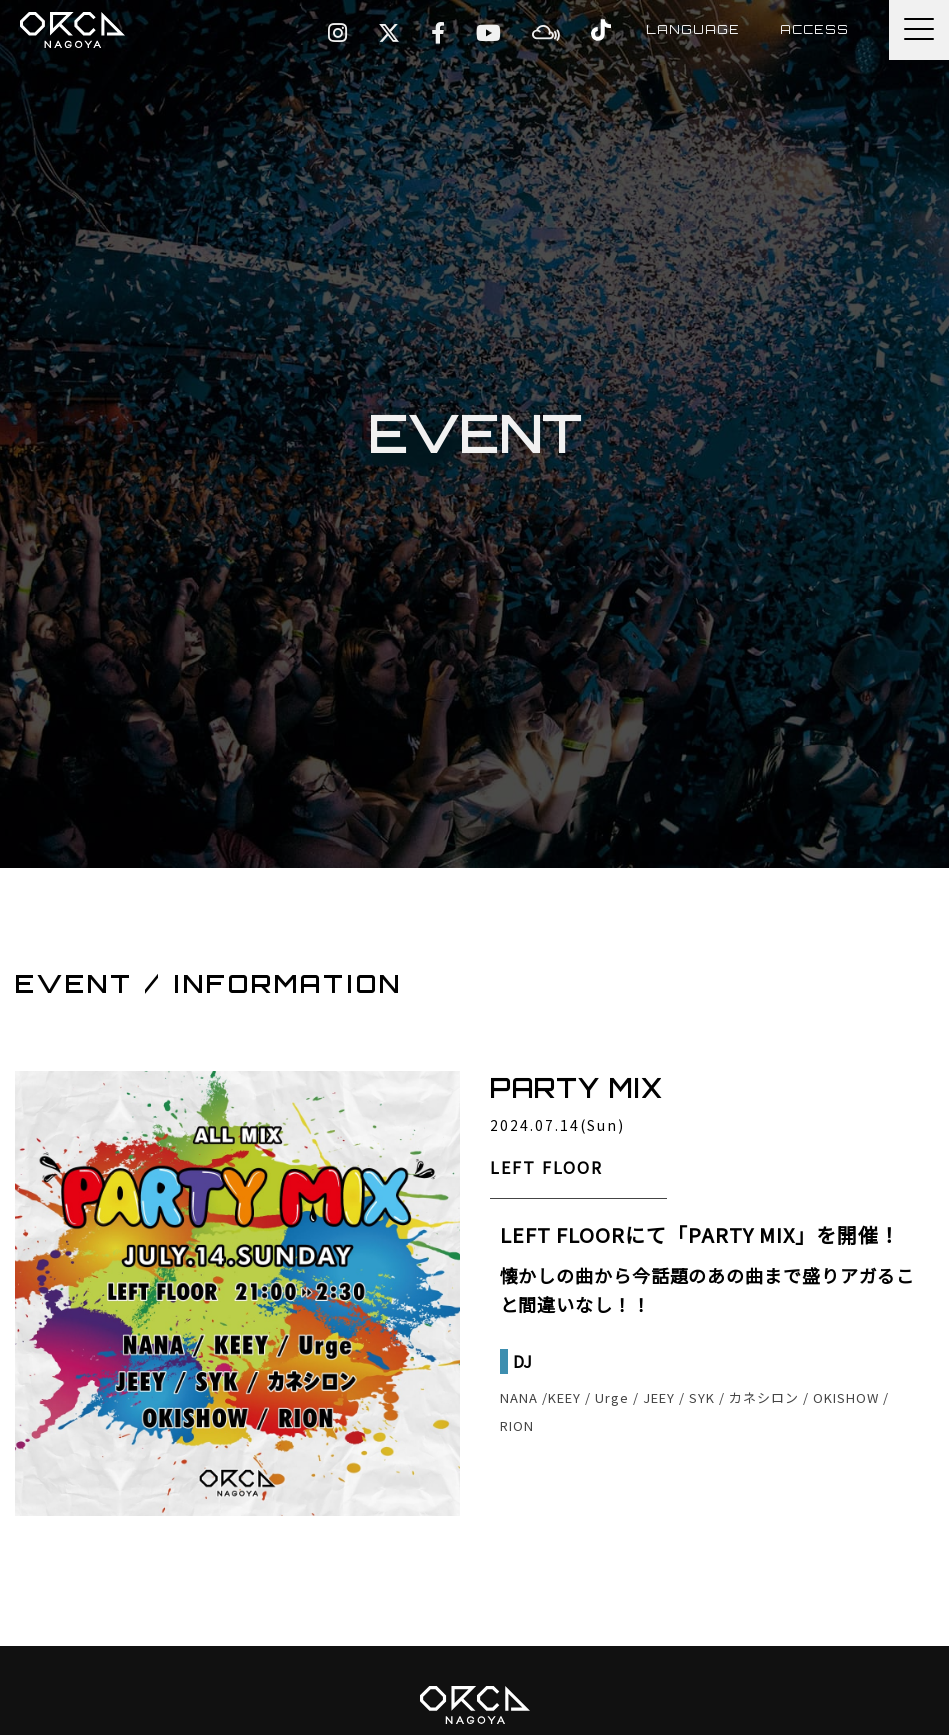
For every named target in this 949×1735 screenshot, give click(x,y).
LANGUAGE (693, 29)
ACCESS (814, 29)
